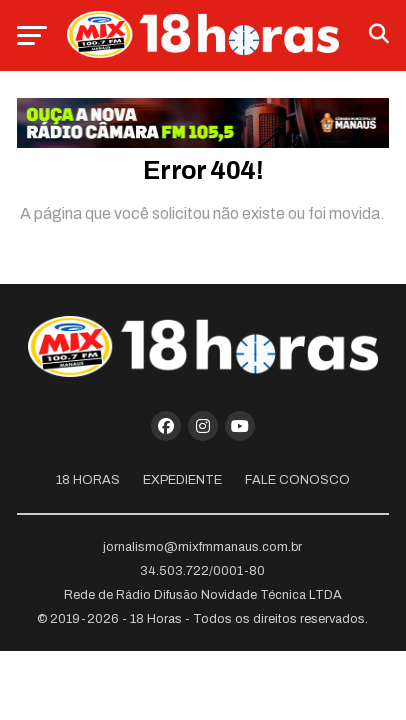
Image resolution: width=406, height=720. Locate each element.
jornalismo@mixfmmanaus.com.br (202, 547)
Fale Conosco (297, 480)
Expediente (182, 480)
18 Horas (88, 480)
